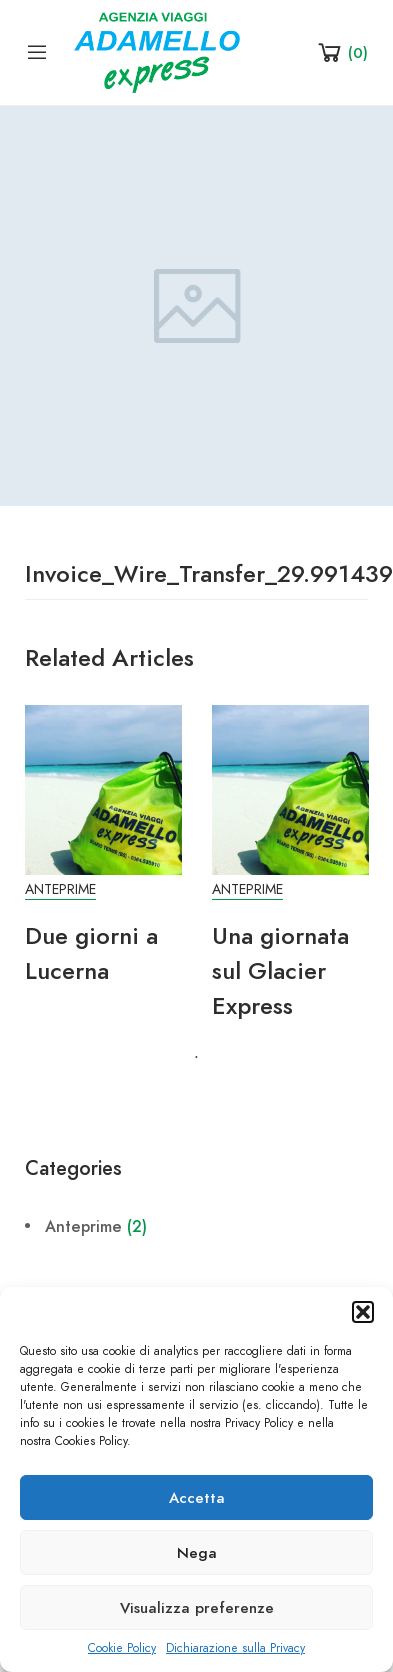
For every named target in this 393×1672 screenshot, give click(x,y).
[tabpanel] (103, 856)
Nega (197, 1553)
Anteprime (60, 889)
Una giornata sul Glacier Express (280, 970)
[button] (363, 1312)
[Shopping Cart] (341, 52)
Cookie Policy (122, 1648)
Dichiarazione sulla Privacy (235, 1648)
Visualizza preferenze (197, 1608)
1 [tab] (197, 1058)
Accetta (197, 1498)
